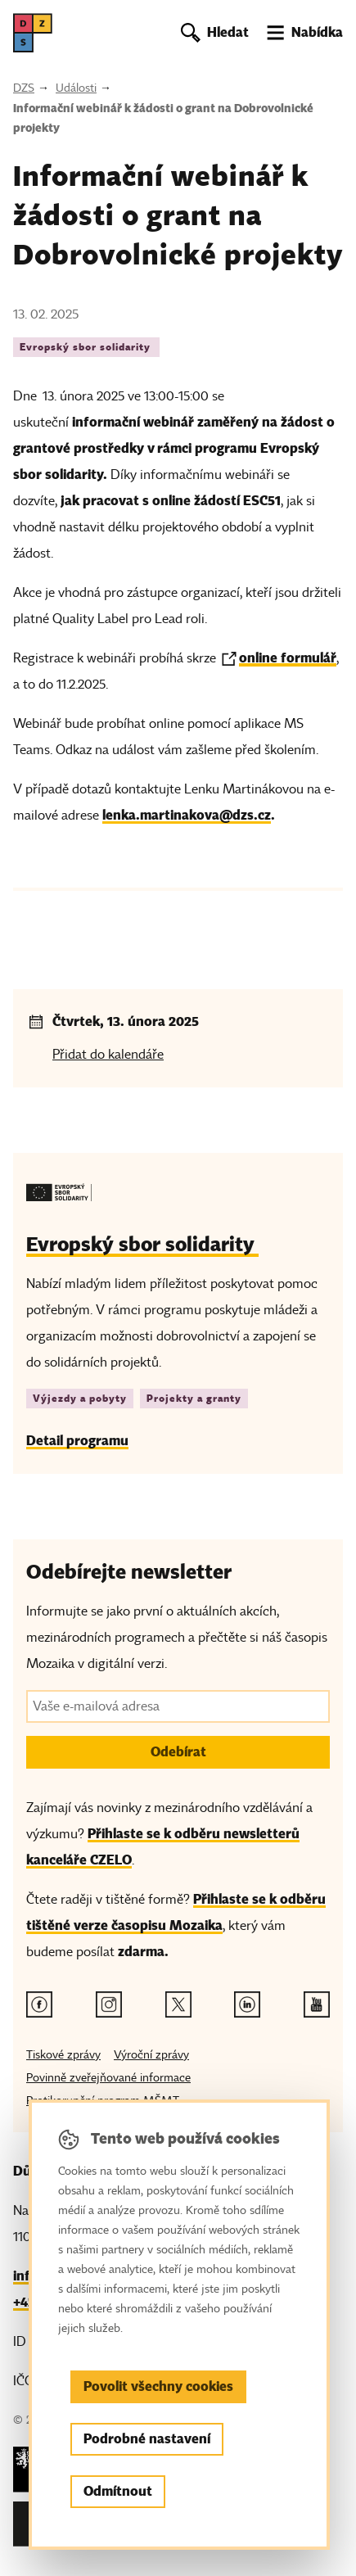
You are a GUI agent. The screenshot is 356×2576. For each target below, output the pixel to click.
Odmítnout (117, 2491)
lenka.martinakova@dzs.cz (186, 815)
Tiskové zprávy (63, 2055)
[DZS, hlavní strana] (32, 32)
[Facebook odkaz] (39, 2004)
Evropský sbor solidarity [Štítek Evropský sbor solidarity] (86, 347)
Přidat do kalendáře (108, 1054)
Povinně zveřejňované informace (108, 2078)
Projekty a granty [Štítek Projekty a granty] (193, 1398)
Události (76, 88)
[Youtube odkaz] (317, 2004)
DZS (23, 88)
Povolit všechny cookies (158, 2386)
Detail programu (77, 1440)
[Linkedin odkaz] (247, 2004)
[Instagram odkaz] (109, 2004)
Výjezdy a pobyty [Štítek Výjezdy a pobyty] (80, 1398)
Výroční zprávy (151, 2055)
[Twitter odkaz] (178, 2004)
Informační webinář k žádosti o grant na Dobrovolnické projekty (163, 118)
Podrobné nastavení (146, 2438)
